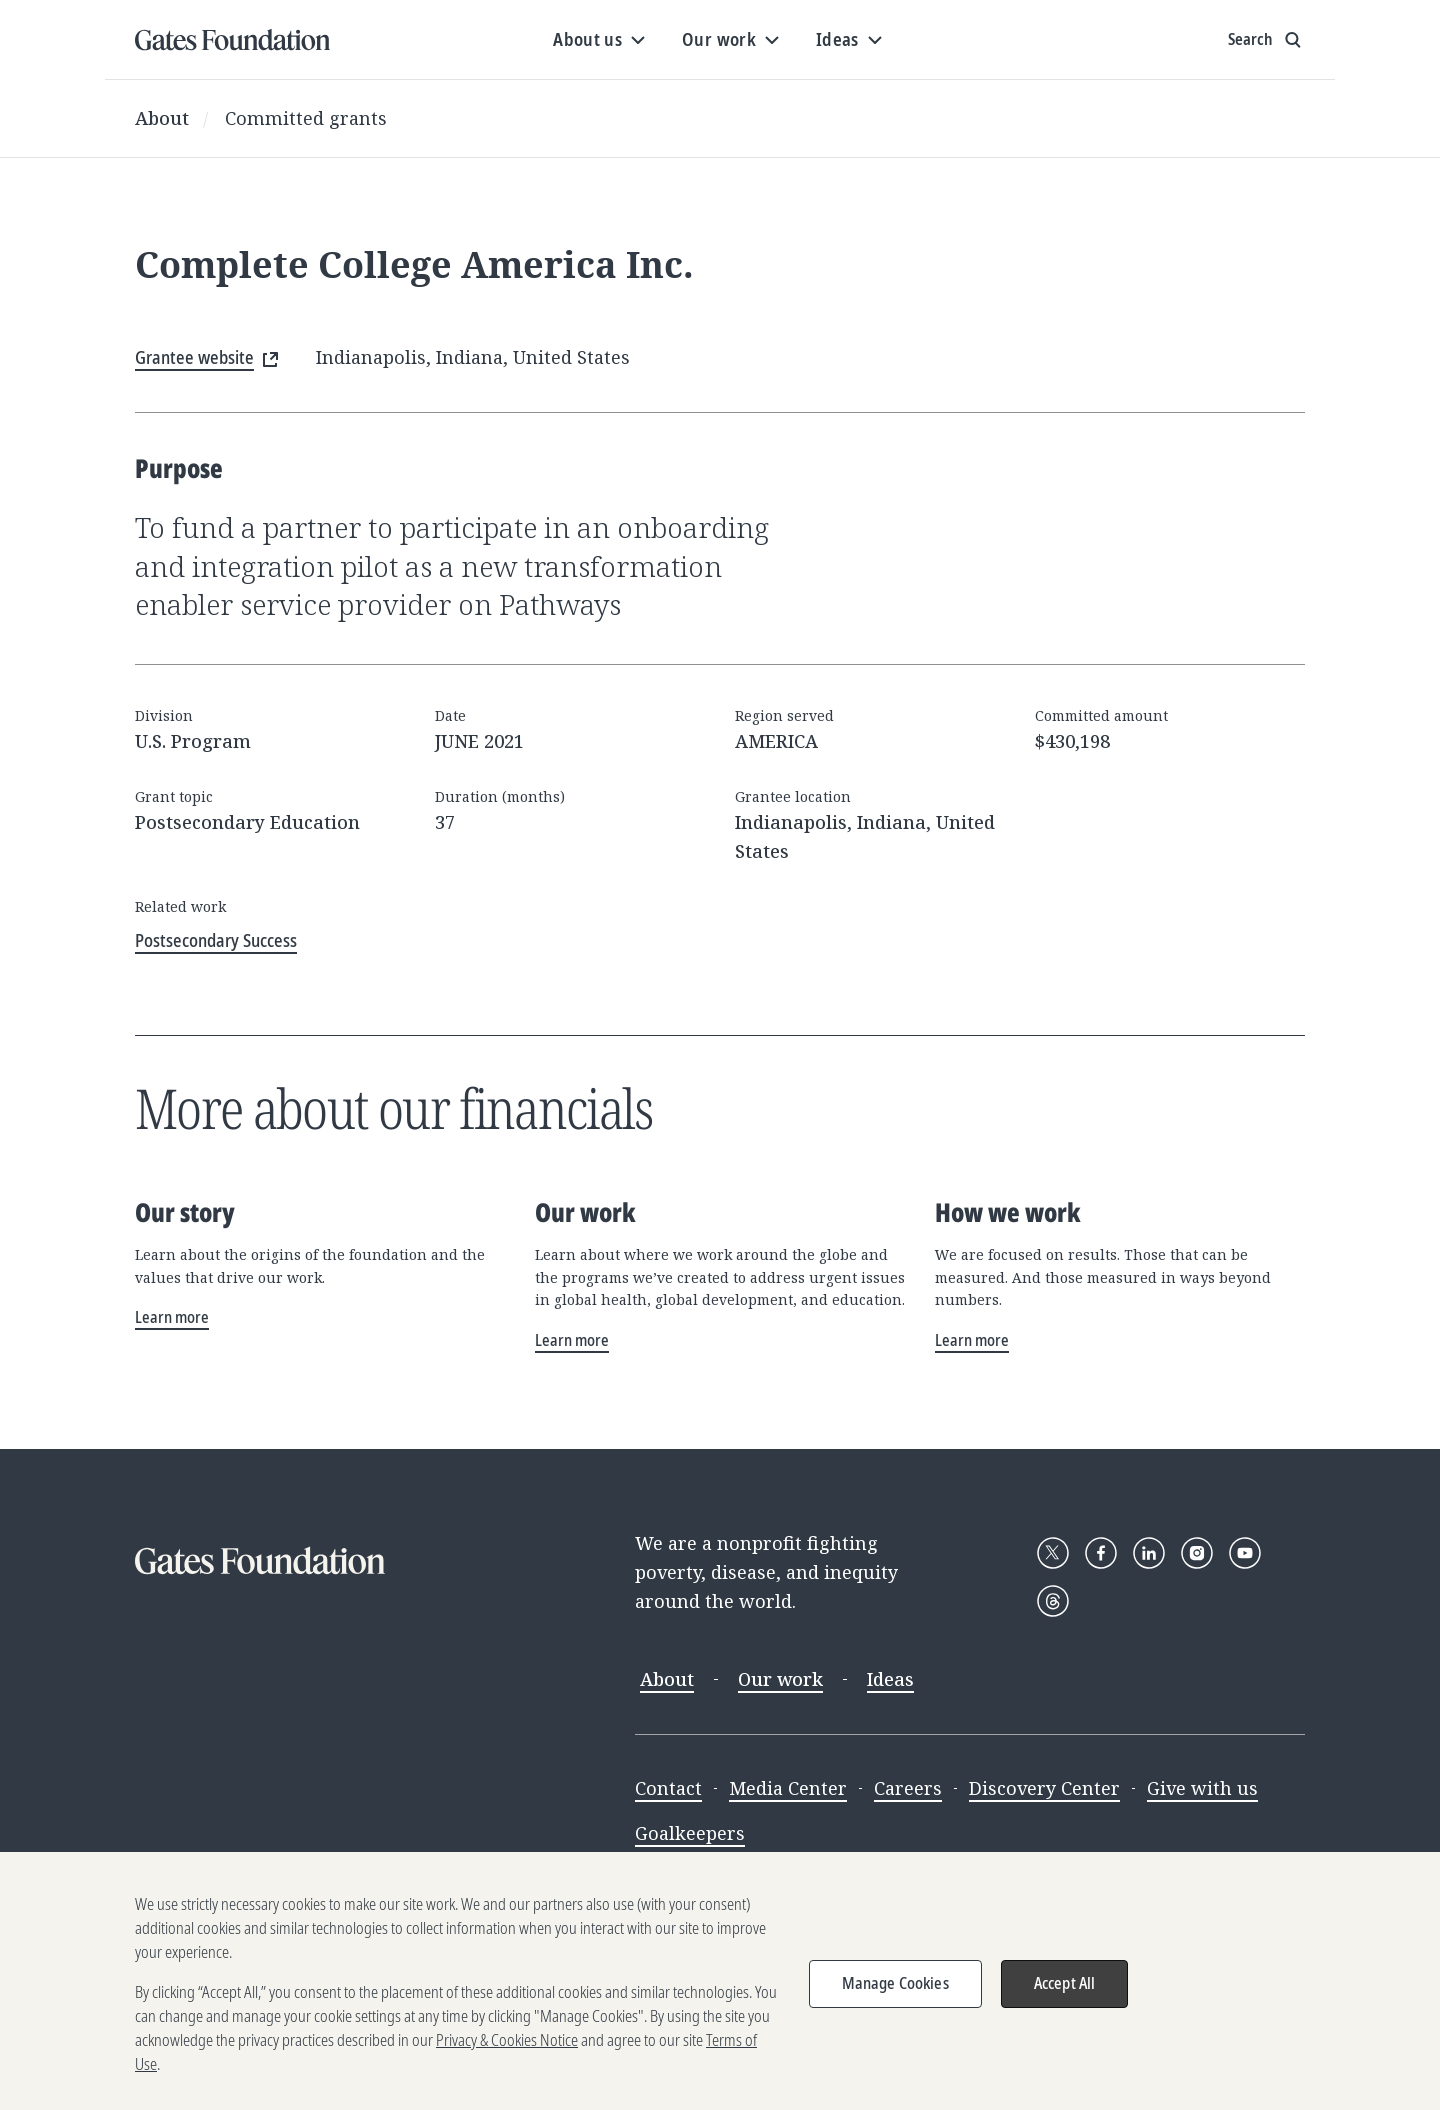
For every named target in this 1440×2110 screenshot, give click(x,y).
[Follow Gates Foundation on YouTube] (1245, 1553)
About (162, 118)
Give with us (1202, 1788)
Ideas (890, 1679)
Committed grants (306, 118)
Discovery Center (1044, 1788)
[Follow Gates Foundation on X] (1053, 1553)
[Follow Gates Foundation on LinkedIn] (1149, 1553)
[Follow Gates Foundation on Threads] (1053, 1601)
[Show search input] (1266, 40)
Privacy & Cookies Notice (507, 2055)
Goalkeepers (690, 1833)
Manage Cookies (895, 1998)
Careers (908, 1788)
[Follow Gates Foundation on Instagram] (1197, 1553)
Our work (780, 1679)
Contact (668, 1788)
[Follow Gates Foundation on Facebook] (1101, 1553)
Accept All (1065, 1998)
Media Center (788, 1788)
